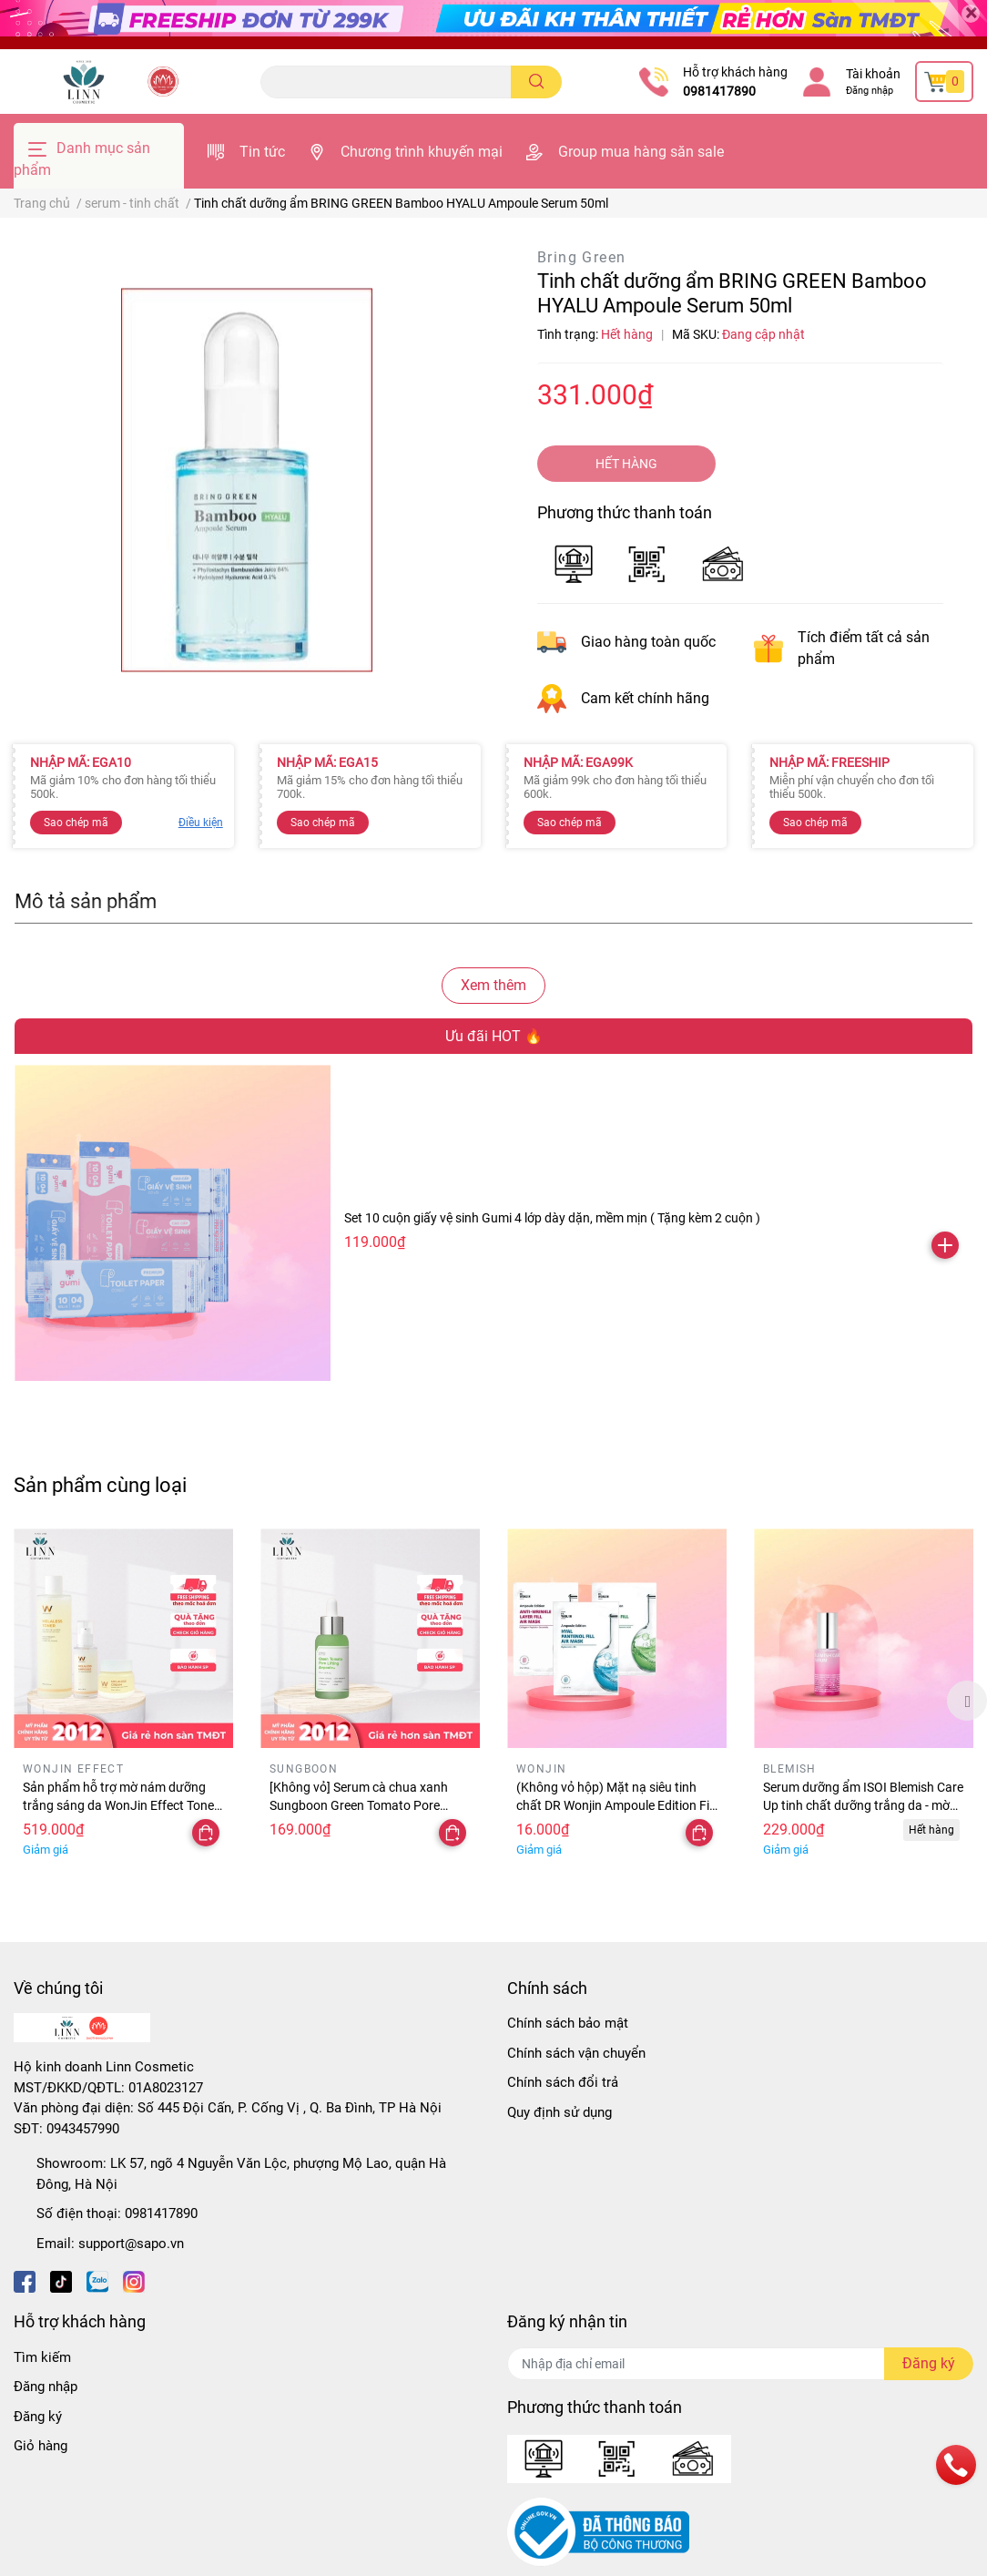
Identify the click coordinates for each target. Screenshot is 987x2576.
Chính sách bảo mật (567, 2023)
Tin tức (262, 151)
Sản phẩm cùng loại (100, 1485)
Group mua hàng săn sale (641, 151)
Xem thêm (493, 985)
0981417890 (719, 91)
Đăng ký (38, 2416)
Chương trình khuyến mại (422, 151)
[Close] (971, 14)
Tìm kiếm (42, 2357)
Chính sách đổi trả (562, 2082)
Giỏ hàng (40, 2446)
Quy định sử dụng (559, 2112)
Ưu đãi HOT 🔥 (494, 1036)
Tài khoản (873, 73)
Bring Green (581, 257)
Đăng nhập (869, 91)
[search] (537, 82)
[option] (123, 1700)
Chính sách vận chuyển (576, 2053)
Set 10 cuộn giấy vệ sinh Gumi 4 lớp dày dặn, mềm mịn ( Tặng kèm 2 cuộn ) (552, 1218)
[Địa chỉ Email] (740, 2363)
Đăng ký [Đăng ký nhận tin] (928, 2363)
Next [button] (967, 1701)
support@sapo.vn (131, 2243)
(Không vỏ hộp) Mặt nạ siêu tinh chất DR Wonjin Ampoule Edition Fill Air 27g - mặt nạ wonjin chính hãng (615, 1805)
